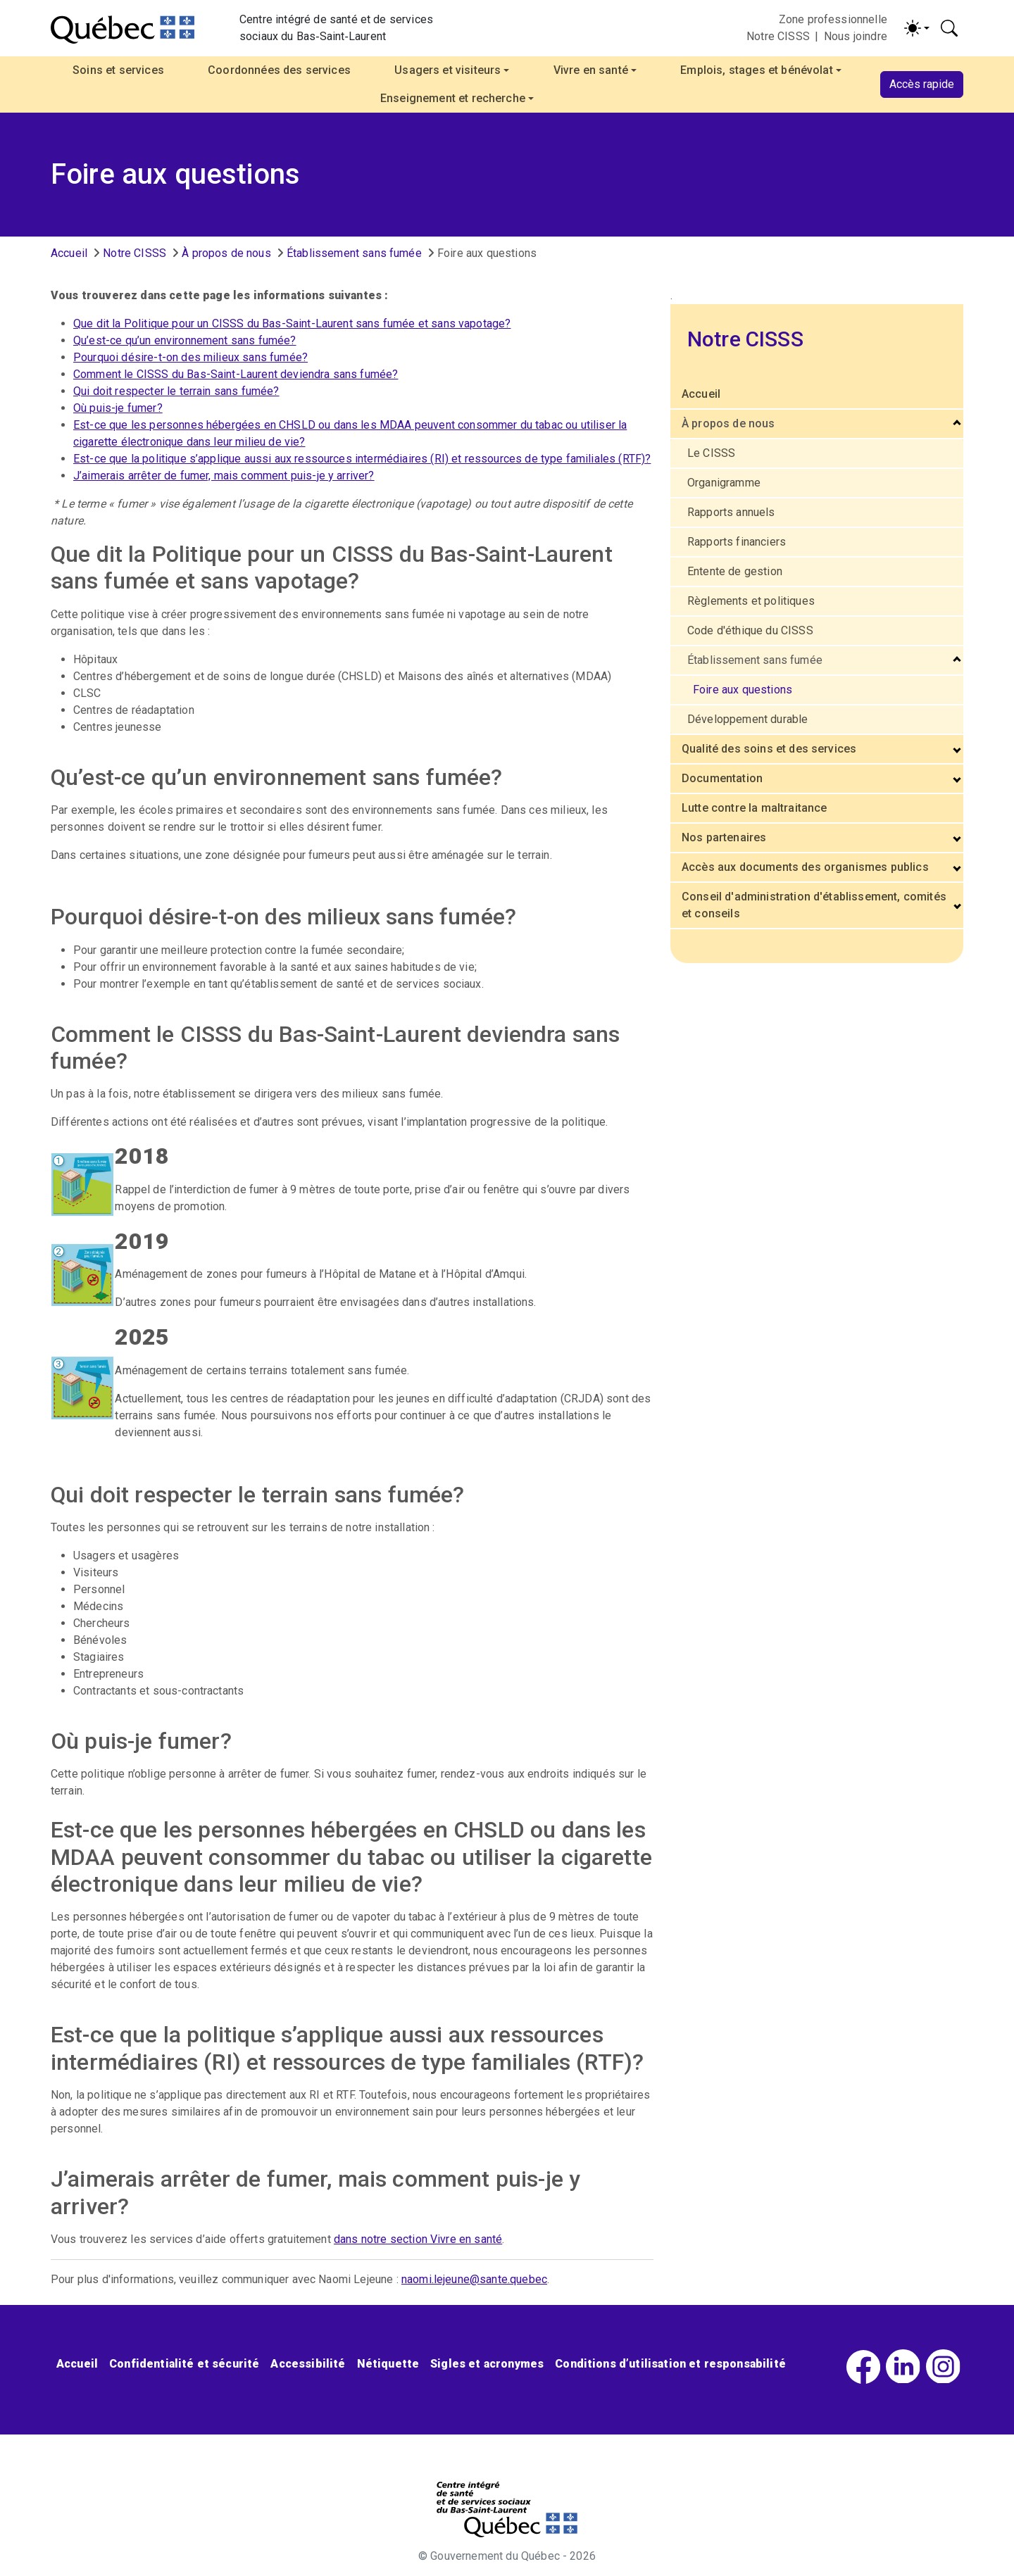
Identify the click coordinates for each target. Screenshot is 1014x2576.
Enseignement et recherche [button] (452, 98)
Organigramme (723, 482)
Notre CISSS (778, 36)
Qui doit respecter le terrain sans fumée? (176, 391)
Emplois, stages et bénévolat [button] (756, 70)
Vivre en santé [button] (590, 70)
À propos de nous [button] (728, 423)
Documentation (722, 778)
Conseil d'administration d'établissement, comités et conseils (814, 905)
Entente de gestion (734, 571)
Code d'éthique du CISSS (750, 630)
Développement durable (747, 719)
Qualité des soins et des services (769, 748)
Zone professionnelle (833, 19)
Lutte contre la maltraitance (754, 808)
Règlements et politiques (751, 601)
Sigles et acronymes (487, 2363)
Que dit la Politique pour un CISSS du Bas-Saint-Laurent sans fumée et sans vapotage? (292, 323)
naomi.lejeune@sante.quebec (474, 2279)
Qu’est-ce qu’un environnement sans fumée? (184, 340)
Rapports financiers (736, 541)
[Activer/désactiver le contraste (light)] (917, 28)
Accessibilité (307, 2363)
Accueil (69, 253)
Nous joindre (855, 36)
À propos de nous (226, 253)
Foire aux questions (742, 689)
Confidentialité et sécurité (184, 2363)
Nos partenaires (724, 837)
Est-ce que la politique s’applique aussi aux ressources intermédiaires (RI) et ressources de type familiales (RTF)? (362, 458)
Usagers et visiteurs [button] (447, 70)
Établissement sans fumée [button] (754, 660)
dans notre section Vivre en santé (418, 2239)
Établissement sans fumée (354, 253)
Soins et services (118, 70)
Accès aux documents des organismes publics (805, 867)
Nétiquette (388, 2363)
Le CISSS (711, 453)
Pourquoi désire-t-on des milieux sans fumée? (190, 357)
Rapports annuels (731, 512)
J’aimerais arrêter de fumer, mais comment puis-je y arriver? (224, 475)
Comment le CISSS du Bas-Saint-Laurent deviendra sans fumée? (235, 374)
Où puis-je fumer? (118, 408)
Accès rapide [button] (921, 84)
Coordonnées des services (279, 70)
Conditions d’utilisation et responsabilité (670, 2363)
